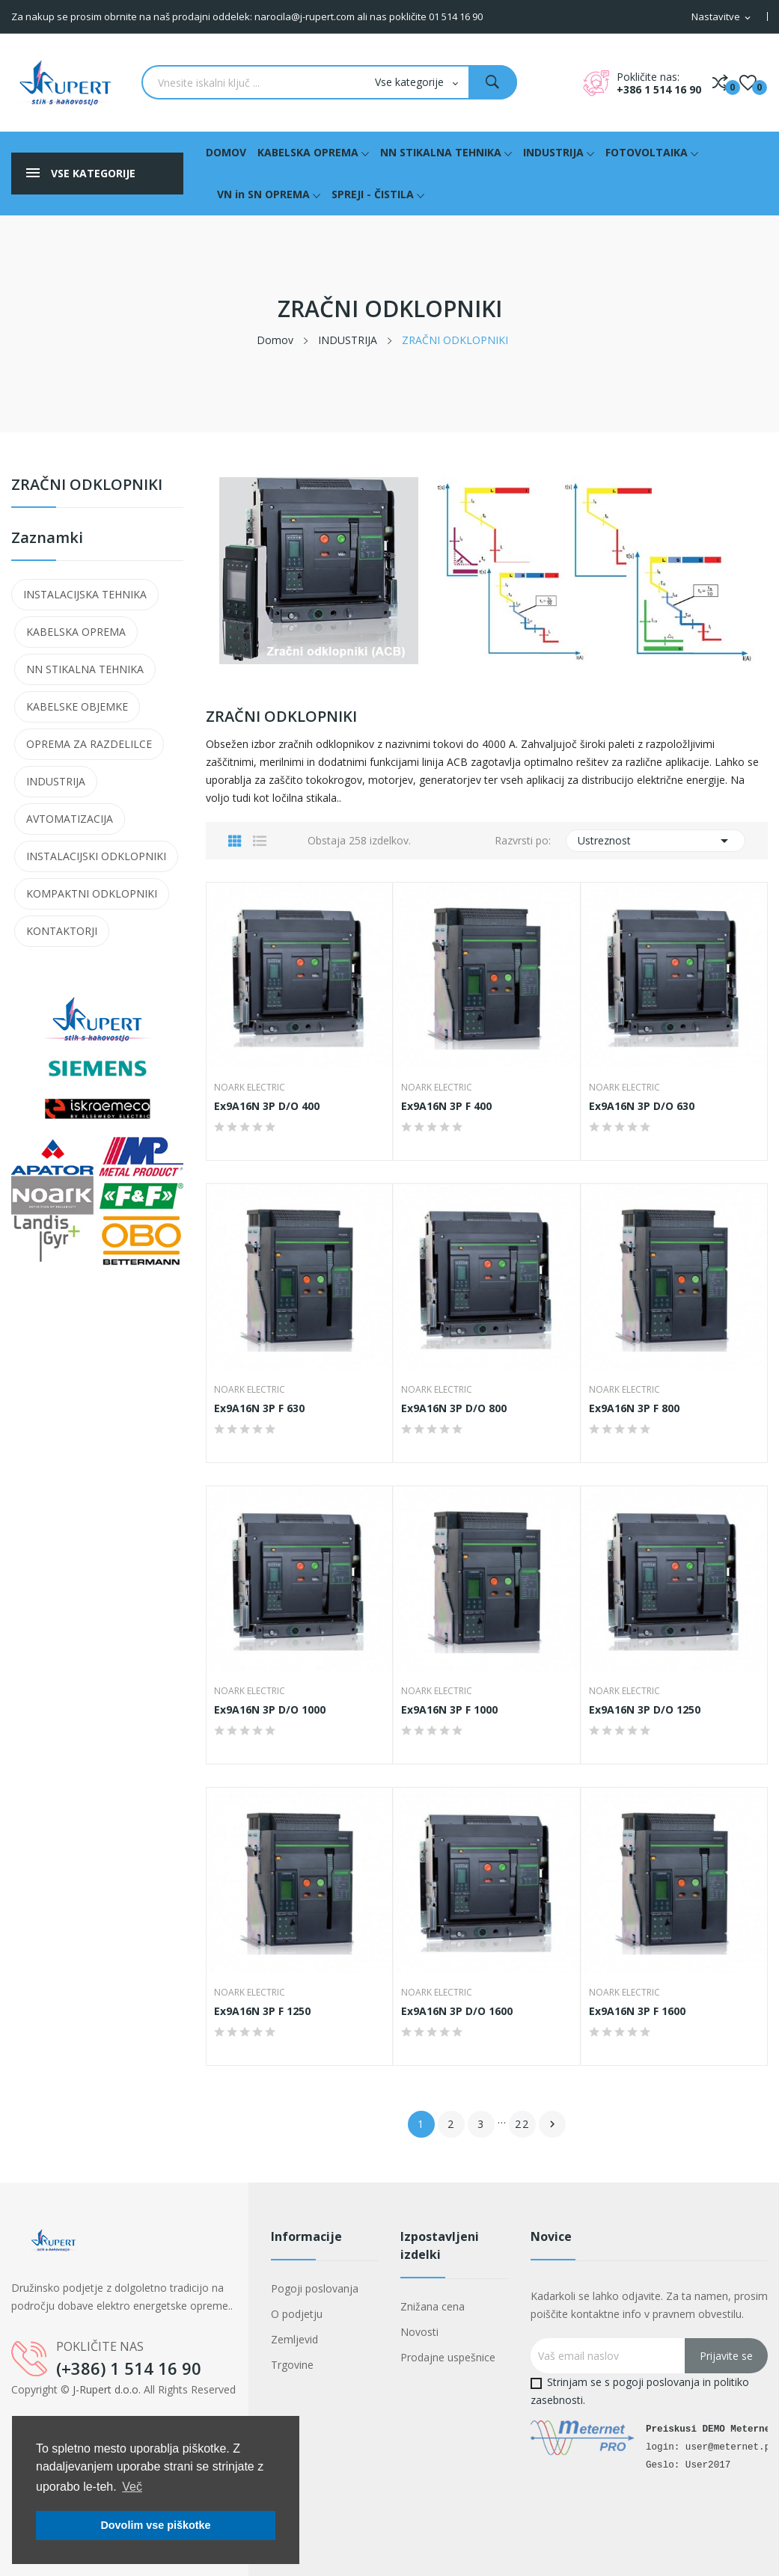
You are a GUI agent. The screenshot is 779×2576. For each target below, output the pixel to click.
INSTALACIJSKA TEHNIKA (85, 594)
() (748, 82)
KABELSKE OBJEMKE (77, 706)
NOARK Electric (249, 1087)
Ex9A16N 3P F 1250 (262, 2011)
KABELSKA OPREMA (76, 632)
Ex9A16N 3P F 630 (259, 1408)
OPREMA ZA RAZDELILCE (89, 744)
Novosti (419, 2332)
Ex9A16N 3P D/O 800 (454, 1408)
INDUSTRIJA (55, 781)
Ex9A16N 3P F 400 (446, 1106)
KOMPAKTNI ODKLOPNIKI (91, 893)
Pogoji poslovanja (314, 2288)
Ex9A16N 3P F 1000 (449, 1710)
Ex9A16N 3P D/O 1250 (644, 1710)
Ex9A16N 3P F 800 (634, 1408)
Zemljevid (294, 2339)
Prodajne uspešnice (447, 2357)
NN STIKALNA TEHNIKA (85, 669)
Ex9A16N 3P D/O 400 (267, 1106)
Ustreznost (655, 841)
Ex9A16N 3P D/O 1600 (457, 2011)
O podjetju (297, 2314)
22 (522, 2124)
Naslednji (552, 2124)
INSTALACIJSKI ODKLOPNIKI (96, 856)
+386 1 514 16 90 (659, 89)
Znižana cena (432, 2306)
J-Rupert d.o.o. (107, 2389)
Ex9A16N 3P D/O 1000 (270, 1710)
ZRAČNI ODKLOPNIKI (86, 485)
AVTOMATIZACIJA (69, 819)
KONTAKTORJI (61, 931)
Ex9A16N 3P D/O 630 (641, 1106)
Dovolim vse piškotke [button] (155, 2525)
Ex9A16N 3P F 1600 (637, 2011)
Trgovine (292, 2365)
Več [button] (132, 2486)
